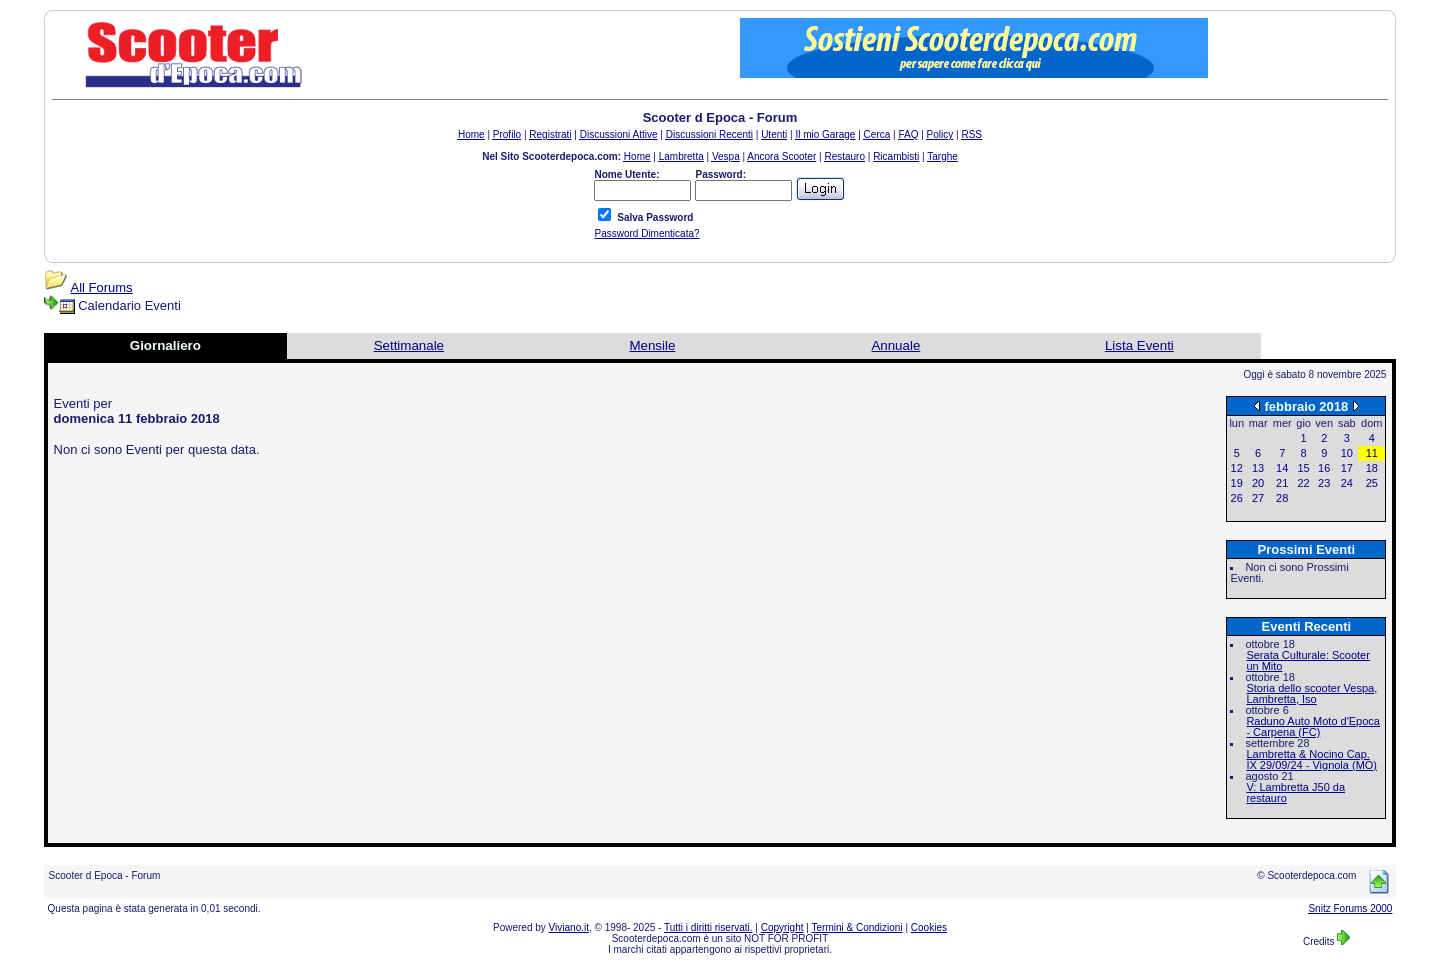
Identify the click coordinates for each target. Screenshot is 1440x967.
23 (1324, 483)
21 (1282, 483)
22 (1303, 483)
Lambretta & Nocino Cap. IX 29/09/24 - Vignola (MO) (1311, 759)
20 (1258, 483)
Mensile (652, 345)
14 (1282, 468)
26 (1237, 498)
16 (1324, 468)
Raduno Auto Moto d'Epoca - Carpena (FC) (1313, 726)
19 (1237, 483)
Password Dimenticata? (646, 233)
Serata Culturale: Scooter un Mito (1308, 660)
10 (1347, 453)
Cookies (929, 927)
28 (1282, 498)
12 (1237, 468)
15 (1303, 468)
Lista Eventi (1139, 345)
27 (1258, 498)
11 (1372, 453)
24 (1347, 483)
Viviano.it (569, 927)
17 (1347, 468)
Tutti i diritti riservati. (708, 927)
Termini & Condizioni (857, 927)
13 (1258, 468)
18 (1372, 468)
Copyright (782, 927)
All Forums (102, 287)
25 (1372, 483)
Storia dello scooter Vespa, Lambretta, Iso (1311, 693)
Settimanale (409, 345)
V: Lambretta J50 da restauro (1295, 792)
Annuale (895, 345)
